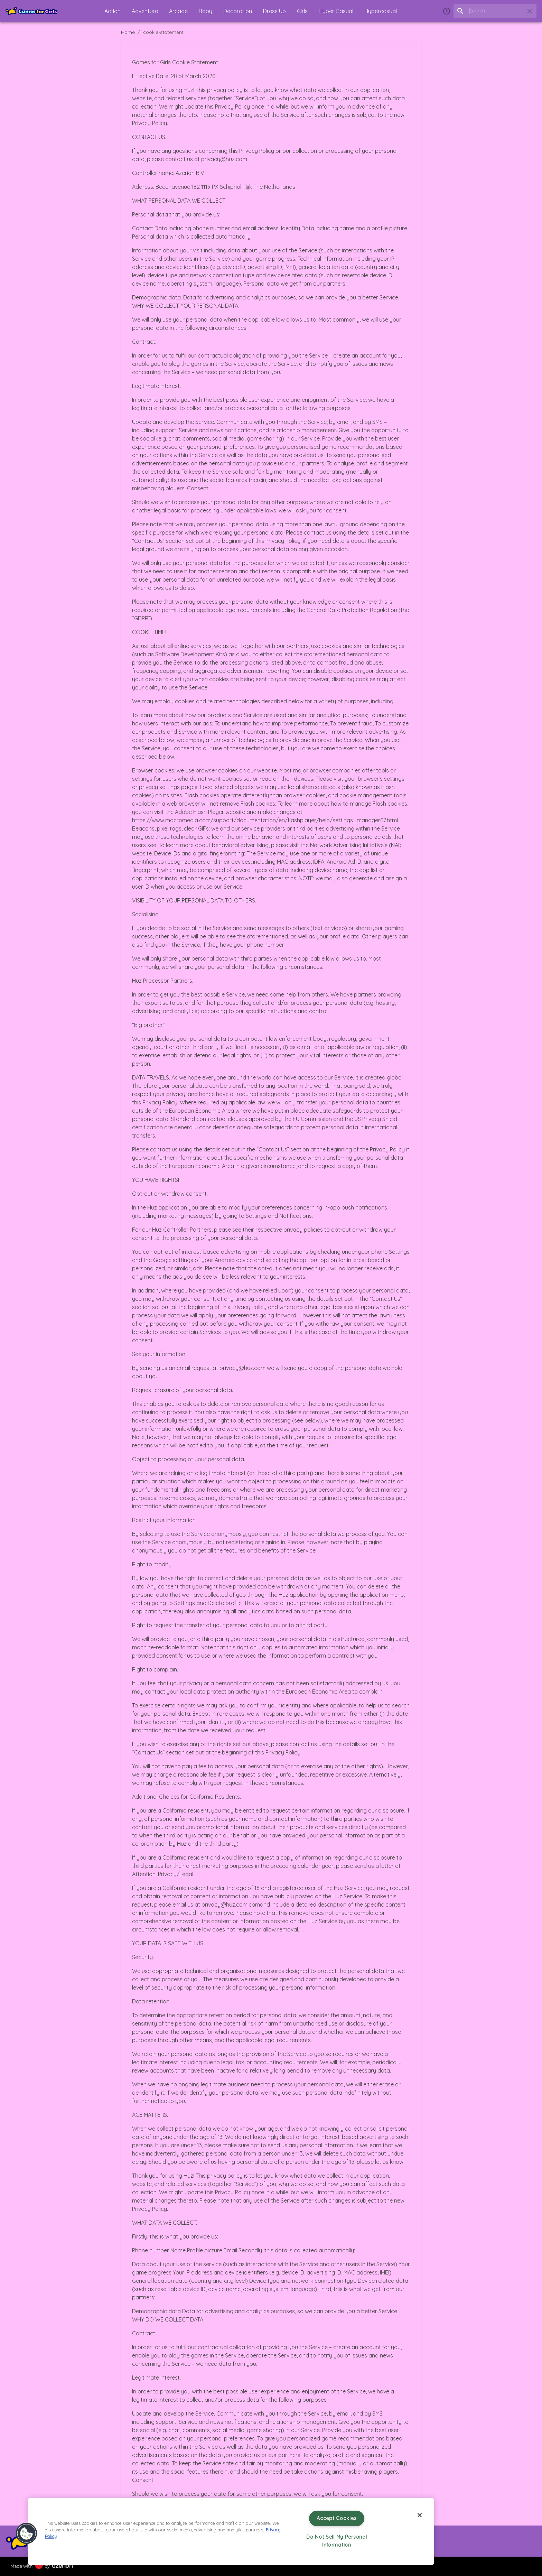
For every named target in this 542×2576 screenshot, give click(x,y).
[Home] (31, 11)
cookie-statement (163, 32)
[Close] (419, 2515)
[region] (231, 2531)
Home (128, 32)
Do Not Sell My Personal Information (336, 2541)
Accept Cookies (336, 2518)
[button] (94, 11)
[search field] (495, 11)
